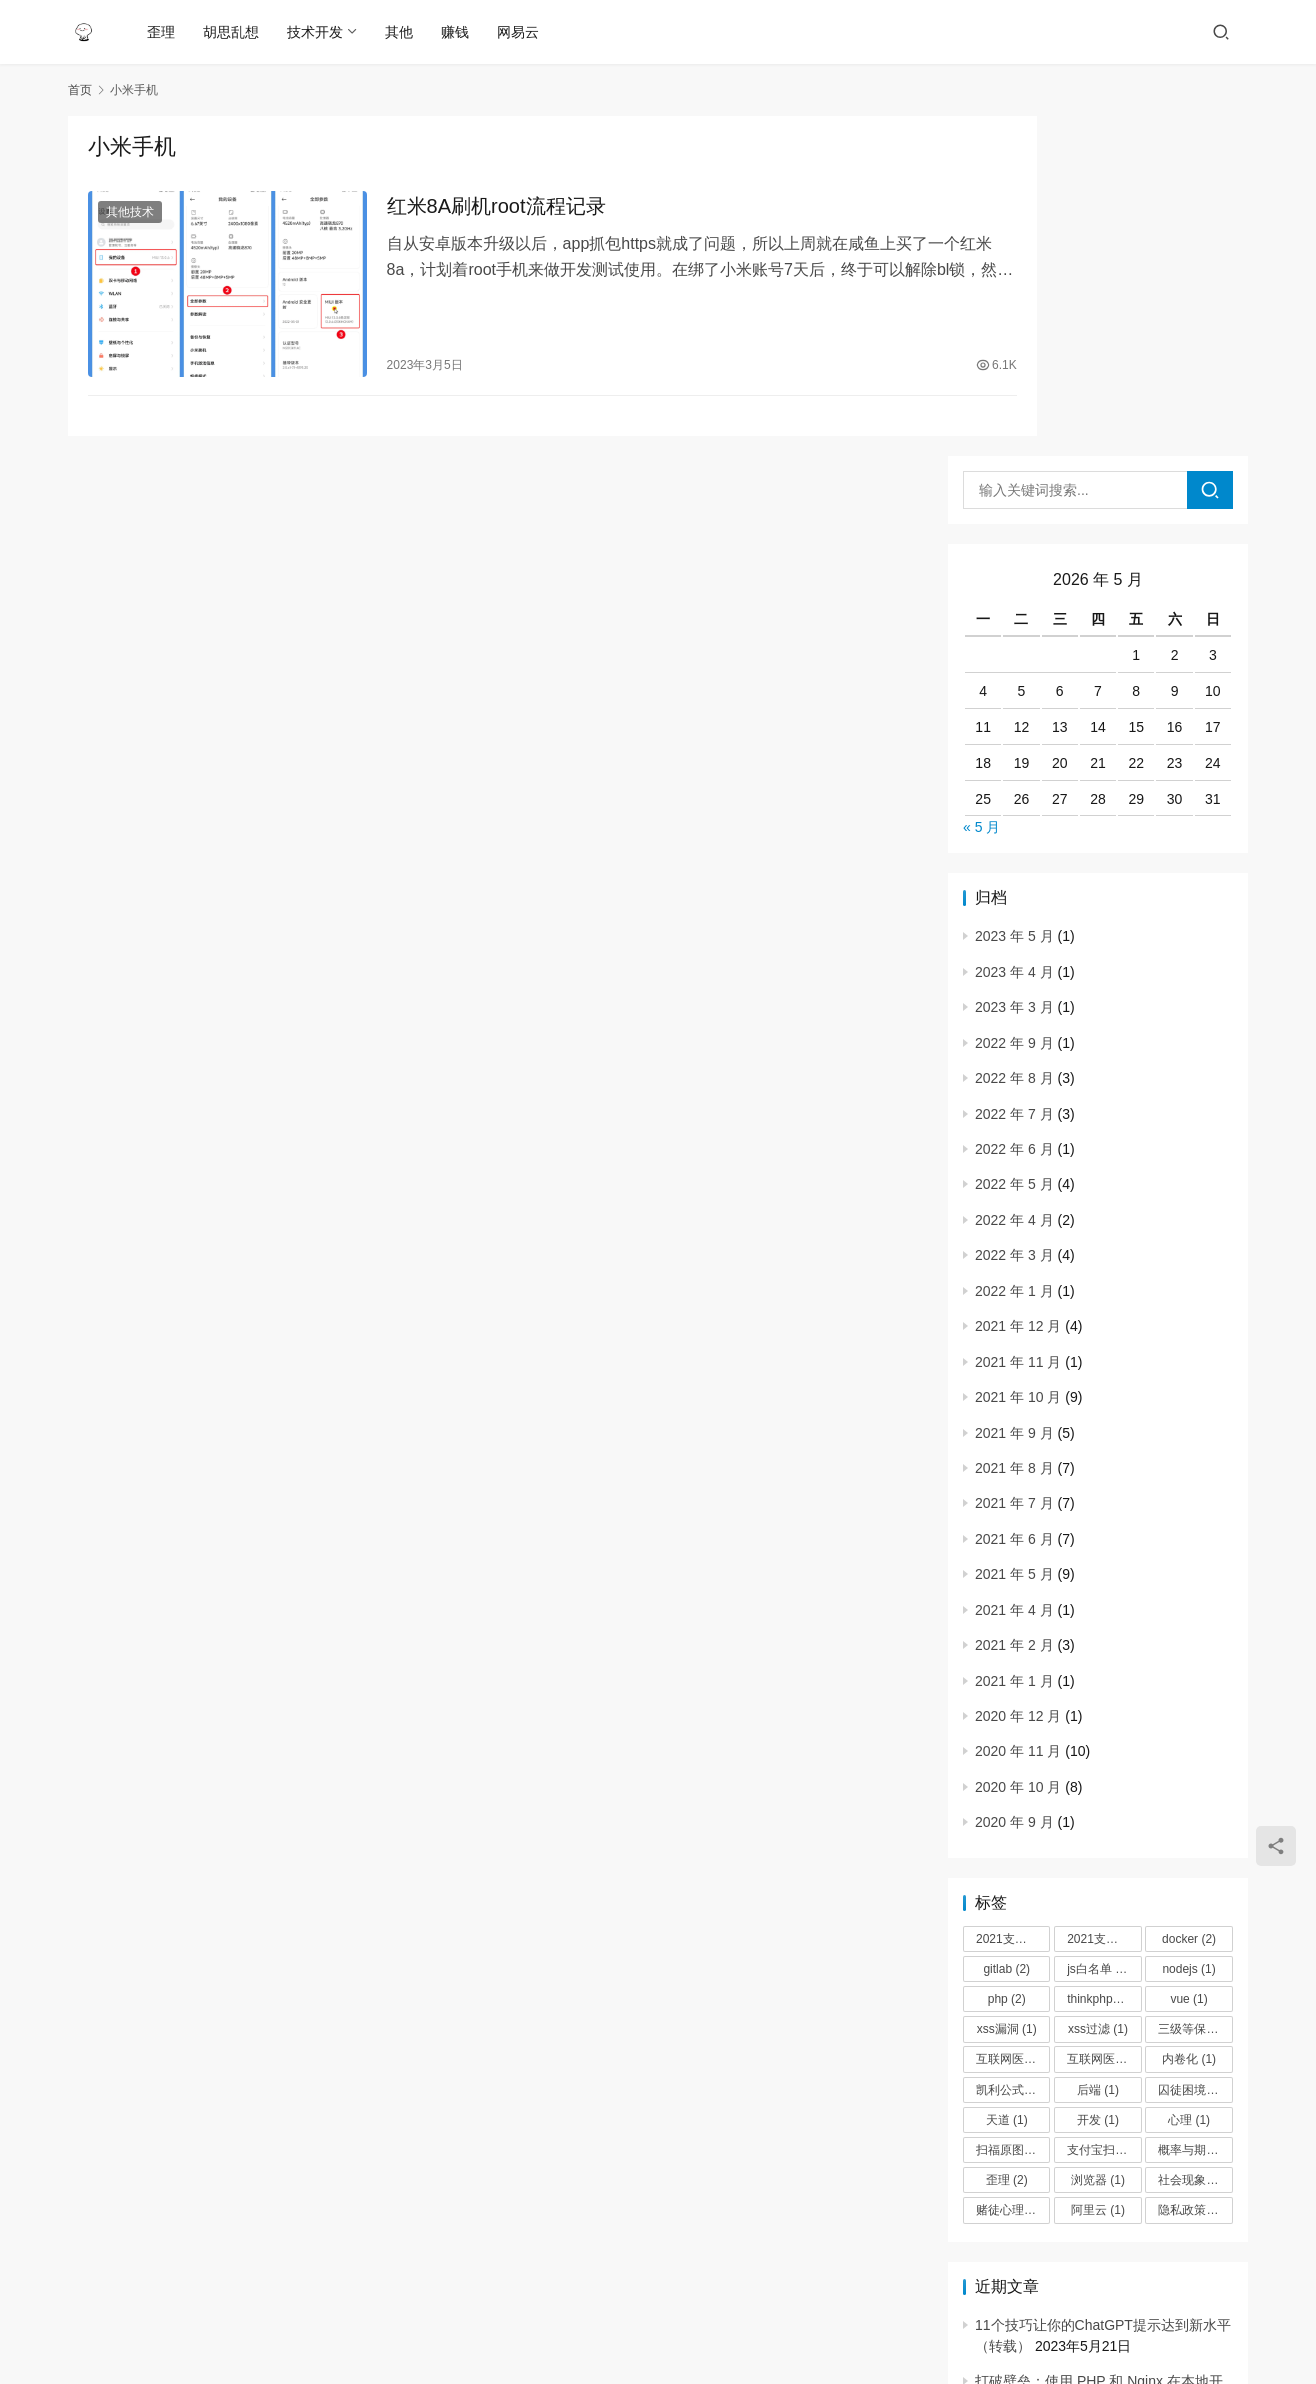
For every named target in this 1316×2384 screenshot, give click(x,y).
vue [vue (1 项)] (1188, 1659)
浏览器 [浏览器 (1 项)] (1098, 1840)
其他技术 (130, 214)
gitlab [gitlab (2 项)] (1006, 1629)
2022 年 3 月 (1014, 915)
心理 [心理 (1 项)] (1189, 1779)
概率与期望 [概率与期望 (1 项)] (1195, 1810)
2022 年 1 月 (1014, 951)
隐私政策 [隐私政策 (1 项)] (1191, 1870)
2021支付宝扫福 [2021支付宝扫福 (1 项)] (1013, 1599)
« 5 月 (981, 487)
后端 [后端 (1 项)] (1098, 1749)
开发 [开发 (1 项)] (1098, 1779)
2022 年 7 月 (1014, 773)
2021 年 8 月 (1014, 1128)
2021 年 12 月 (1018, 986)
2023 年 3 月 (1014, 667)
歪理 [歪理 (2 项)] (1007, 1840)
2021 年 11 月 (1018, 1021)
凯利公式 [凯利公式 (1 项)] (1009, 1749)
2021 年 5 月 (1014, 1234)
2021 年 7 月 (1014, 1163)
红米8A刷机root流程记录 (463, 208)
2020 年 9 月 (1014, 1482)
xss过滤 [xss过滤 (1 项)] (1098, 1689)
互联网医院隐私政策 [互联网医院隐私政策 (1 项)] (1104, 1719)
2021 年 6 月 (1014, 1199)
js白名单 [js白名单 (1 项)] (1098, 1629)
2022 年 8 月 (1014, 738)
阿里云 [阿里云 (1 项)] (1098, 1870)
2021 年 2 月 (1014, 1305)
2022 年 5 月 (1014, 844)
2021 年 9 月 (1014, 1092)
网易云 (520, 32)
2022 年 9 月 (1014, 702)
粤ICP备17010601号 (699, 2323)
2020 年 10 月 (1018, 1447)
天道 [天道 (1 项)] (1007, 1779)
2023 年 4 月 (1014, 632)
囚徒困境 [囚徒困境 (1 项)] (1191, 1749)
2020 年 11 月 (1018, 1411)
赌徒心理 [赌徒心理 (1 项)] (1009, 1870)
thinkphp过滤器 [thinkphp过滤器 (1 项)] (1104, 1659)
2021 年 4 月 (1014, 1269)
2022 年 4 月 (1014, 880)
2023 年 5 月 (1014, 596)
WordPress (878, 2323)
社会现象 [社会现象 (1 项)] (1191, 1840)
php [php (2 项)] (1007, 1659)
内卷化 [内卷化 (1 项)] (1189, 1719)
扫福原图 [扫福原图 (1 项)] (1009, 1810)
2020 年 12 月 (1018, 1376)
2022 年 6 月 (1014, 809)
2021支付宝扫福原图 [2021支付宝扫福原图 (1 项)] (1104, 1599)
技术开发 (317, 32)
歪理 (163, 32)
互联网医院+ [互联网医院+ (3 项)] (1013, 1719)
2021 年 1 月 (1014, 1340)
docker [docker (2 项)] (1189, 1599)
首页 (80, 90)
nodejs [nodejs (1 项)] (1188, 1629)
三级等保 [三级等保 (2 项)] (1191, 1689)
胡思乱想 (233, 32)
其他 (401, 32)
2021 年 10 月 (1018, 1057)
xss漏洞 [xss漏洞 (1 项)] (1007, 1689)
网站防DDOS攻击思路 (1044, 2132)
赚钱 (457, 32)
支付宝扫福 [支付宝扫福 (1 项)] (1104, 1810)
